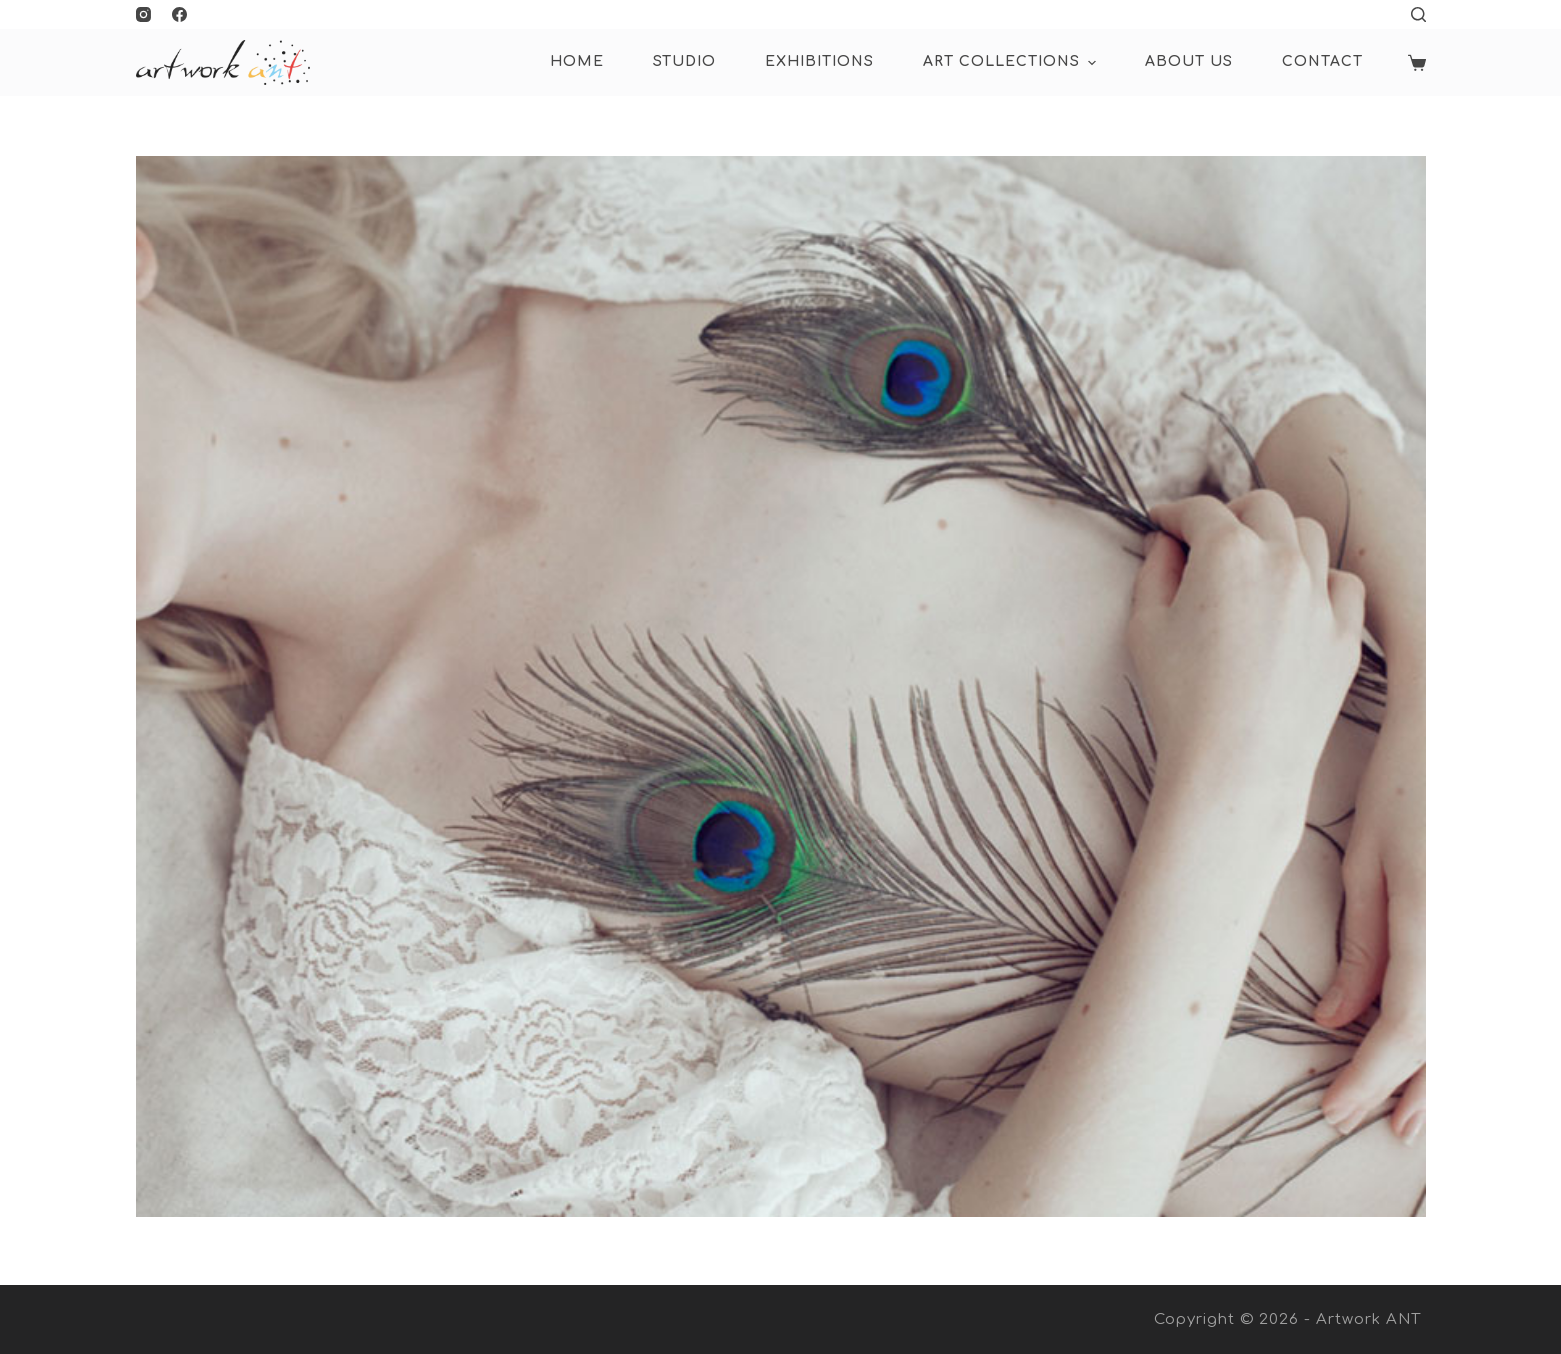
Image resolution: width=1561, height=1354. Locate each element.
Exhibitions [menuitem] (819, 61)
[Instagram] (143, 14)
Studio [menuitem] (684, 61)
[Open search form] (1418, 14)
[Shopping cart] (1417, 63)
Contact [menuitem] (1322, 61)
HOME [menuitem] (577, 61)
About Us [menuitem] (1189, 61)
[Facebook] (179, 14)
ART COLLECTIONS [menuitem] (1012, 63)
